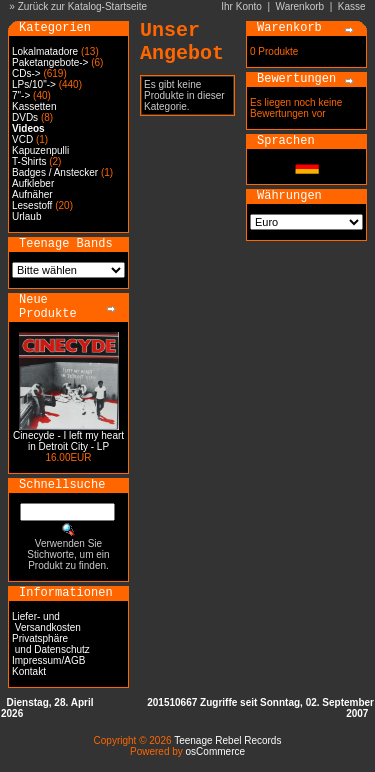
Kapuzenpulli (40, 150)
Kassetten (34, 106)
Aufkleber (33, 183)
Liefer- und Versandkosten (46, 622)
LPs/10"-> (34, 84)
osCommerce (215, 751)
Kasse (352, 6)
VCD (22, 139)
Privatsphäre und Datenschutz (51, 644)
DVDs (25, 117)
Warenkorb (300, 6)
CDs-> (26, 73)
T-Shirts (29, 161)
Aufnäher (32, 194)
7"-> (21, 95)
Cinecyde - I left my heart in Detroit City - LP (68, 441)
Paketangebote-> (50, 62)
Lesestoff (32, 205)
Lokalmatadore (45, 51)
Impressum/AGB (48, 660)
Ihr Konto (241, 6)
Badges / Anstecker (55, 172)
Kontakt (29, 671)
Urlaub (26, 216)
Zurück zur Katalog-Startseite (83, 6)
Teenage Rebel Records (227, 740)
